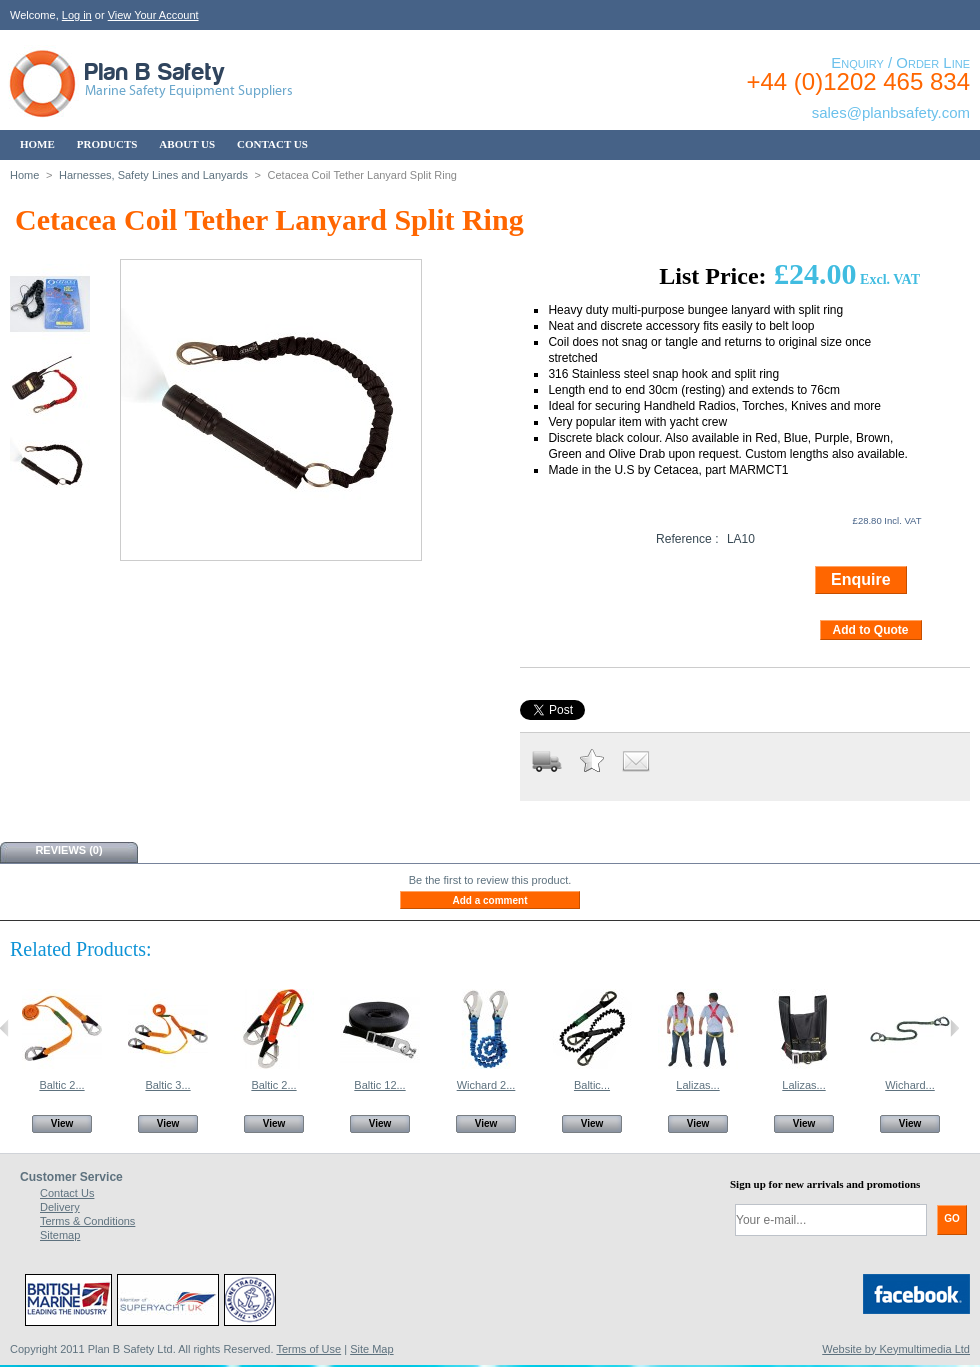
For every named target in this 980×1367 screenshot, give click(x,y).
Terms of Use (308, 1349)
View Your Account (153, 15)
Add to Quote (871, 630)
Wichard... (910, 1085)
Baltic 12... (379, 1085)
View (62, 1123)
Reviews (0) (68, 850)
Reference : (687, 539)
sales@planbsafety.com (891, 112)
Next (954, 1028)
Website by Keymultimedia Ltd (896, 1349)
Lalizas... (697, 1085)
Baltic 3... (167, 1085)
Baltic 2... (61, 1085)
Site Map (371, 1349)
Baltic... (592, 1085)
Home (24, 175)
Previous (4, 1028)
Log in (77, 15)
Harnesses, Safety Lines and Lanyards (153, 175)
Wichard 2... (486, 1085)
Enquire (861, 579)
